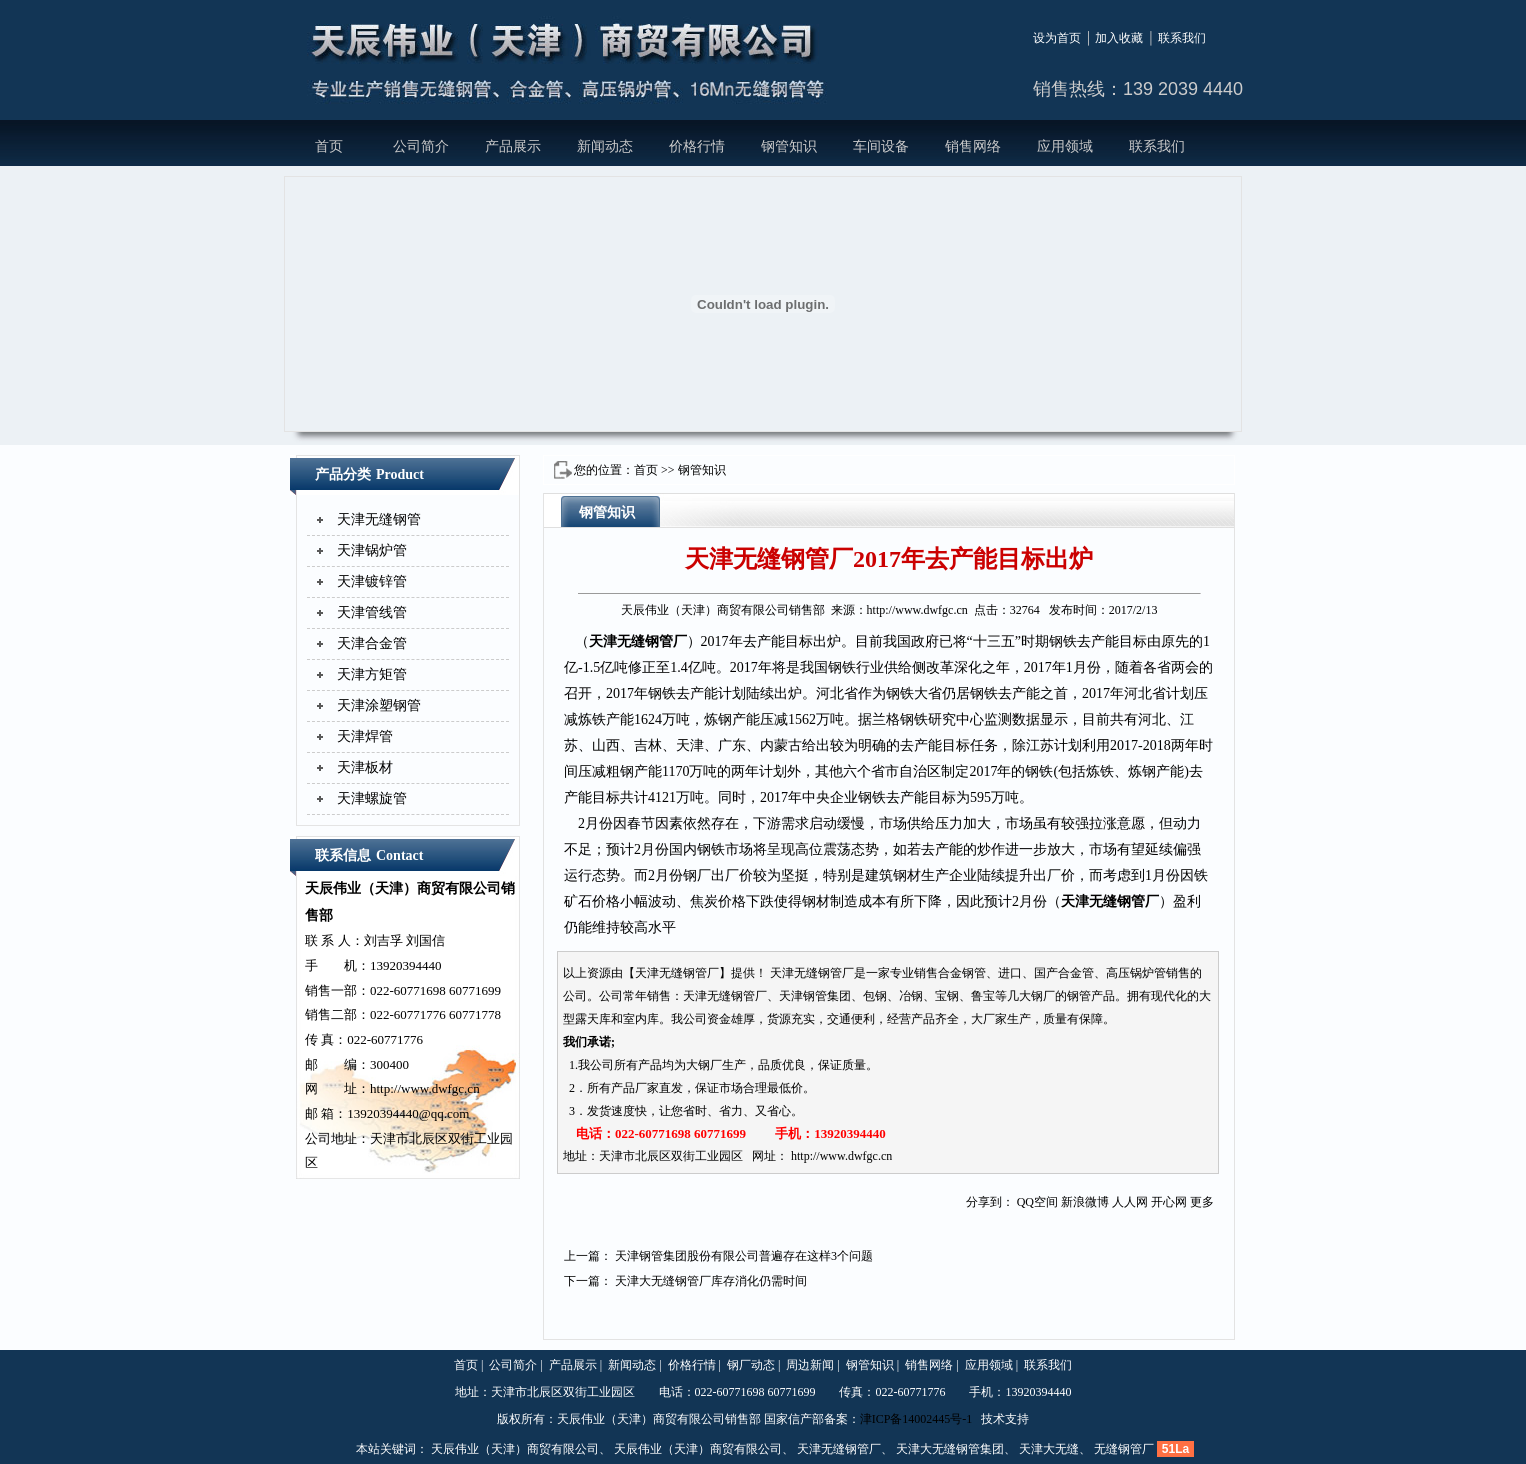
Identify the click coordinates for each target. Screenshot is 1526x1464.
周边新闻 (810, 1365)
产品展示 (513, 146)
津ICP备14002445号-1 (916, 1419)
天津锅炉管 (372, 550)
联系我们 (1182, 38)
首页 (329, 146)
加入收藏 (1119, 38)
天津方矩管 (372, 674)
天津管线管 (372, 612)
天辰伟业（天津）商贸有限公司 (515, 1449)
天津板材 (365, 767)
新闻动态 (605, 146)
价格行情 (697, 146)
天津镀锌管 (372, 581)
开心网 (1169, 1202)
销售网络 (973, 146)
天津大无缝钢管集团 (950, 1449)
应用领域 (1065, 146)
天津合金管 (372, 643)
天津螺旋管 (372, 798)
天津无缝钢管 (379, 519)
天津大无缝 (1049, 1449)
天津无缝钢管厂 (638, 641)
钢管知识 (789, 146)
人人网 (1130, 1202)
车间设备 (881, 146)
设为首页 (1057, 38)
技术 (993, 1419)
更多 (1202, 1202)
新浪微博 (1085, 1202)
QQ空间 (1037, 1202)
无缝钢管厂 (1124, 1449)
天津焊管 (365, 736)
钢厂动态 (751, 1365)
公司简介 (421, 146)
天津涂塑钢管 (379, 705)
